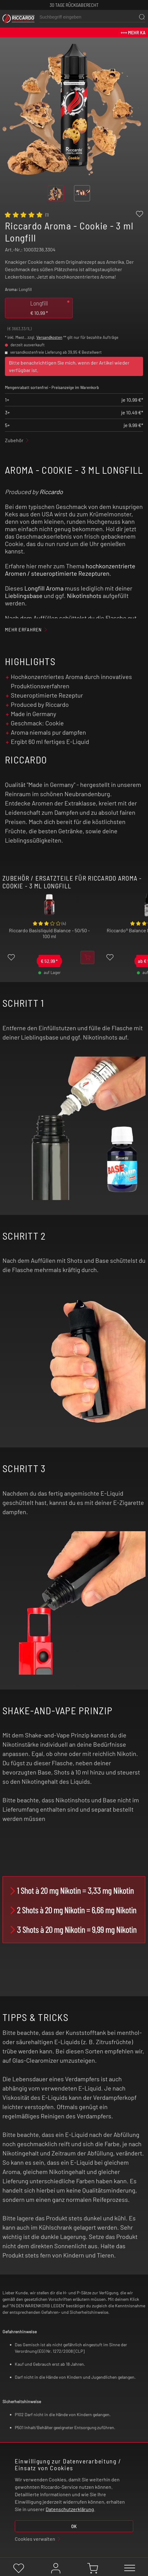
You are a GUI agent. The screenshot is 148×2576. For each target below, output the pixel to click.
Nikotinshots (84, 595)
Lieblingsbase (24, 595)
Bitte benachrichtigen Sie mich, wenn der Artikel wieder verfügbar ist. (69, 366)
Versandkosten (49, 337)
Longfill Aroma (44, 588)
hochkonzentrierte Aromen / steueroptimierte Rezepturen (70, 569)
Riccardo (51, 491)
